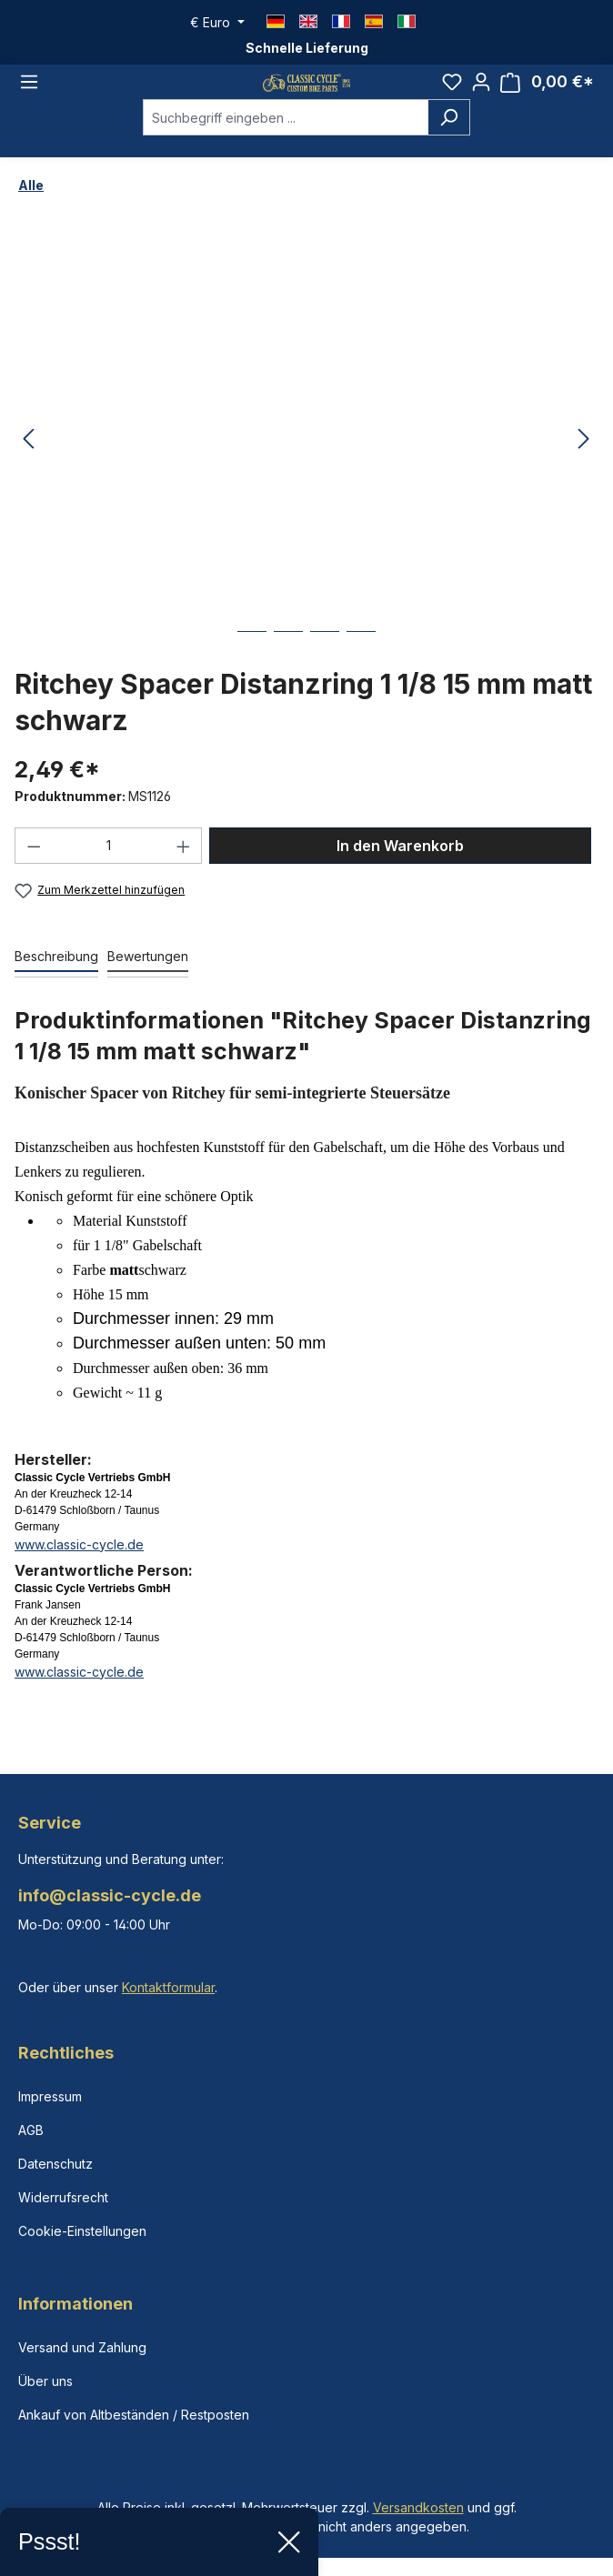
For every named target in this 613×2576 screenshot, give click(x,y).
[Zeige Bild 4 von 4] (361, 665)
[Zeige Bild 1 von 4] (251, 665)
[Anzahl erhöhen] (184, 865)
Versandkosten (418, 2507)
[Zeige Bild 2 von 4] (288, 665)
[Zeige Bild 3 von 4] (324, 665)
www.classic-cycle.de (79, 1564)
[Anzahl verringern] (34, 865)
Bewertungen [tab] (147, 976)
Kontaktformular (168, 1987)
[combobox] (285, 137)
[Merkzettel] (452, 91)
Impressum (50, 2096)
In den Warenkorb (400, 866)
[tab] (56, 977)
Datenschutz (55, 2163)
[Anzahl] (109, 865)
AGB (31, 2130)
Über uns (45, 2381)
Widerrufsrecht (63, 2197)
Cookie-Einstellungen (82, 2231)
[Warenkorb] (547, 92)
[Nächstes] (584, 459)
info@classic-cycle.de (109, 1895)
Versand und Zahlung (82, 2347)
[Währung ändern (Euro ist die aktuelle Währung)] (217, 22)
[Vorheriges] (28, 459)
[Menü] (29, 91)
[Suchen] (448, 137)
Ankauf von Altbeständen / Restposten (133, 2414)
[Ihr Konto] (481, 91)
